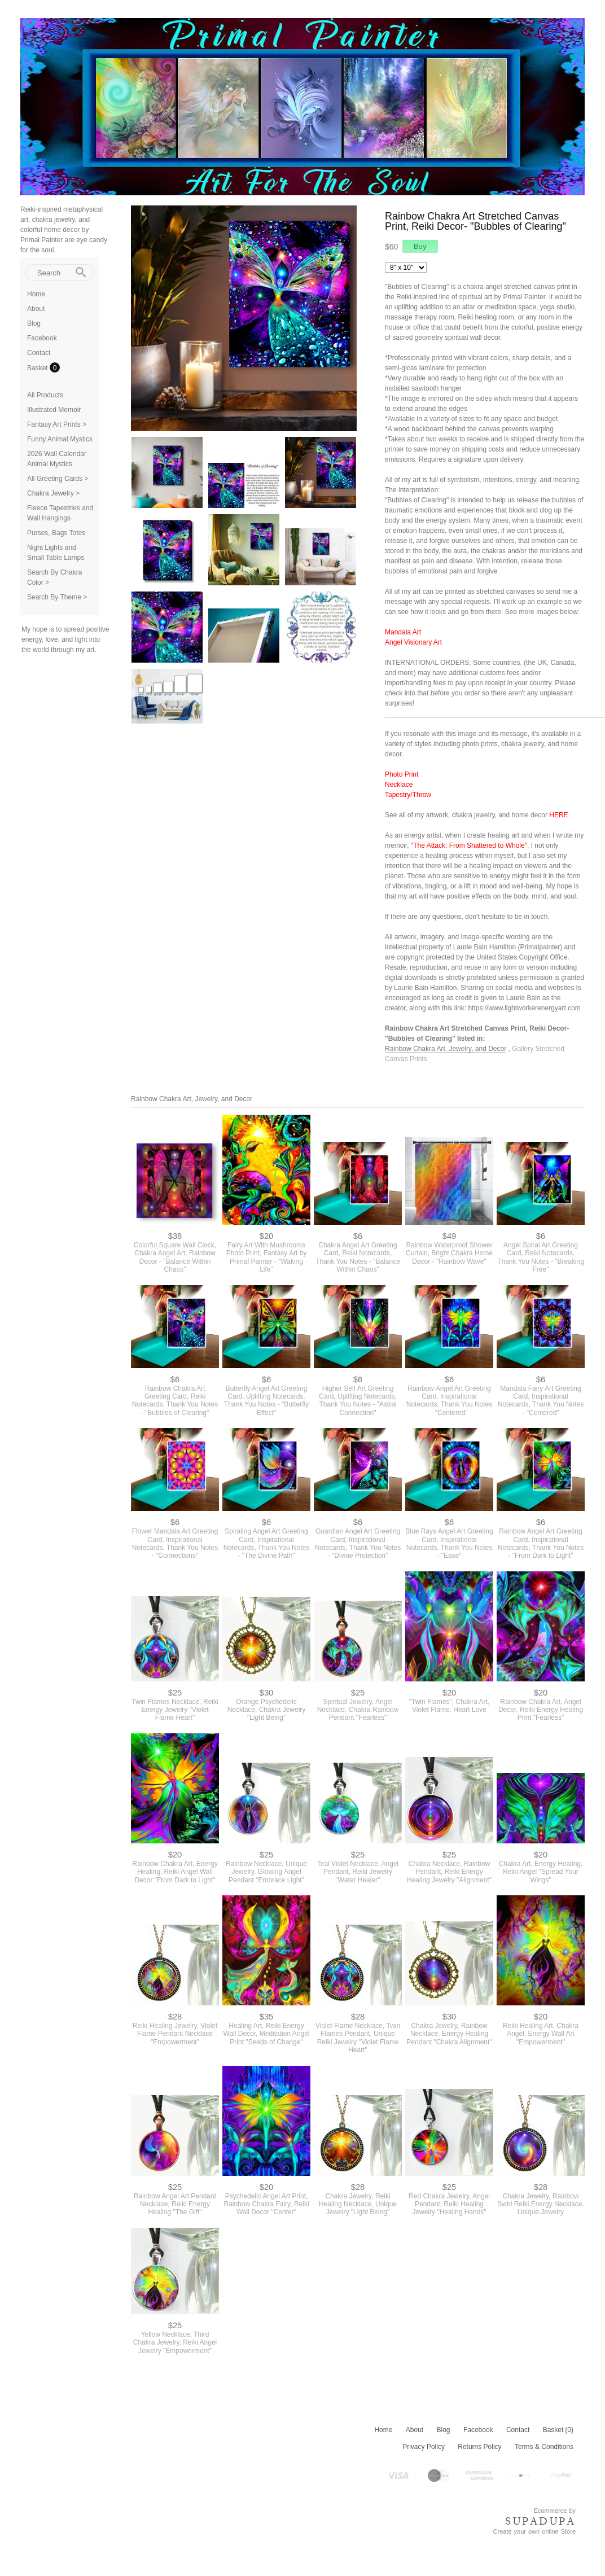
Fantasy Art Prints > (56, 424)
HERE (558, 815)
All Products (45, 395)
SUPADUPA (540, 2521)
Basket (38, 368)
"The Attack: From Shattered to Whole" (469, 845)
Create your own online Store (534, 2531)
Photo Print (401, 774)
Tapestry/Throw (408, 795)
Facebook (42, 338)
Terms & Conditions (544, 2447)
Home (36, 294)
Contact (38, 353)
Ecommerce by (555, 2510)
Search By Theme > (57, 597)
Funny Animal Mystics (60, 439)
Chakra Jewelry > (53, 493)
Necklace (399, 784)
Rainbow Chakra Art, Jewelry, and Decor (445, 1049)
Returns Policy (479, 2447)
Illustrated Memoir (54, 410)
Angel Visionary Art (413, 642)
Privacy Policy (423, 2447)
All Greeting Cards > (57, 479)
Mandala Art (403, 632)
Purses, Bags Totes (56, 533)
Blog (34, 323)
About (36, 309)
